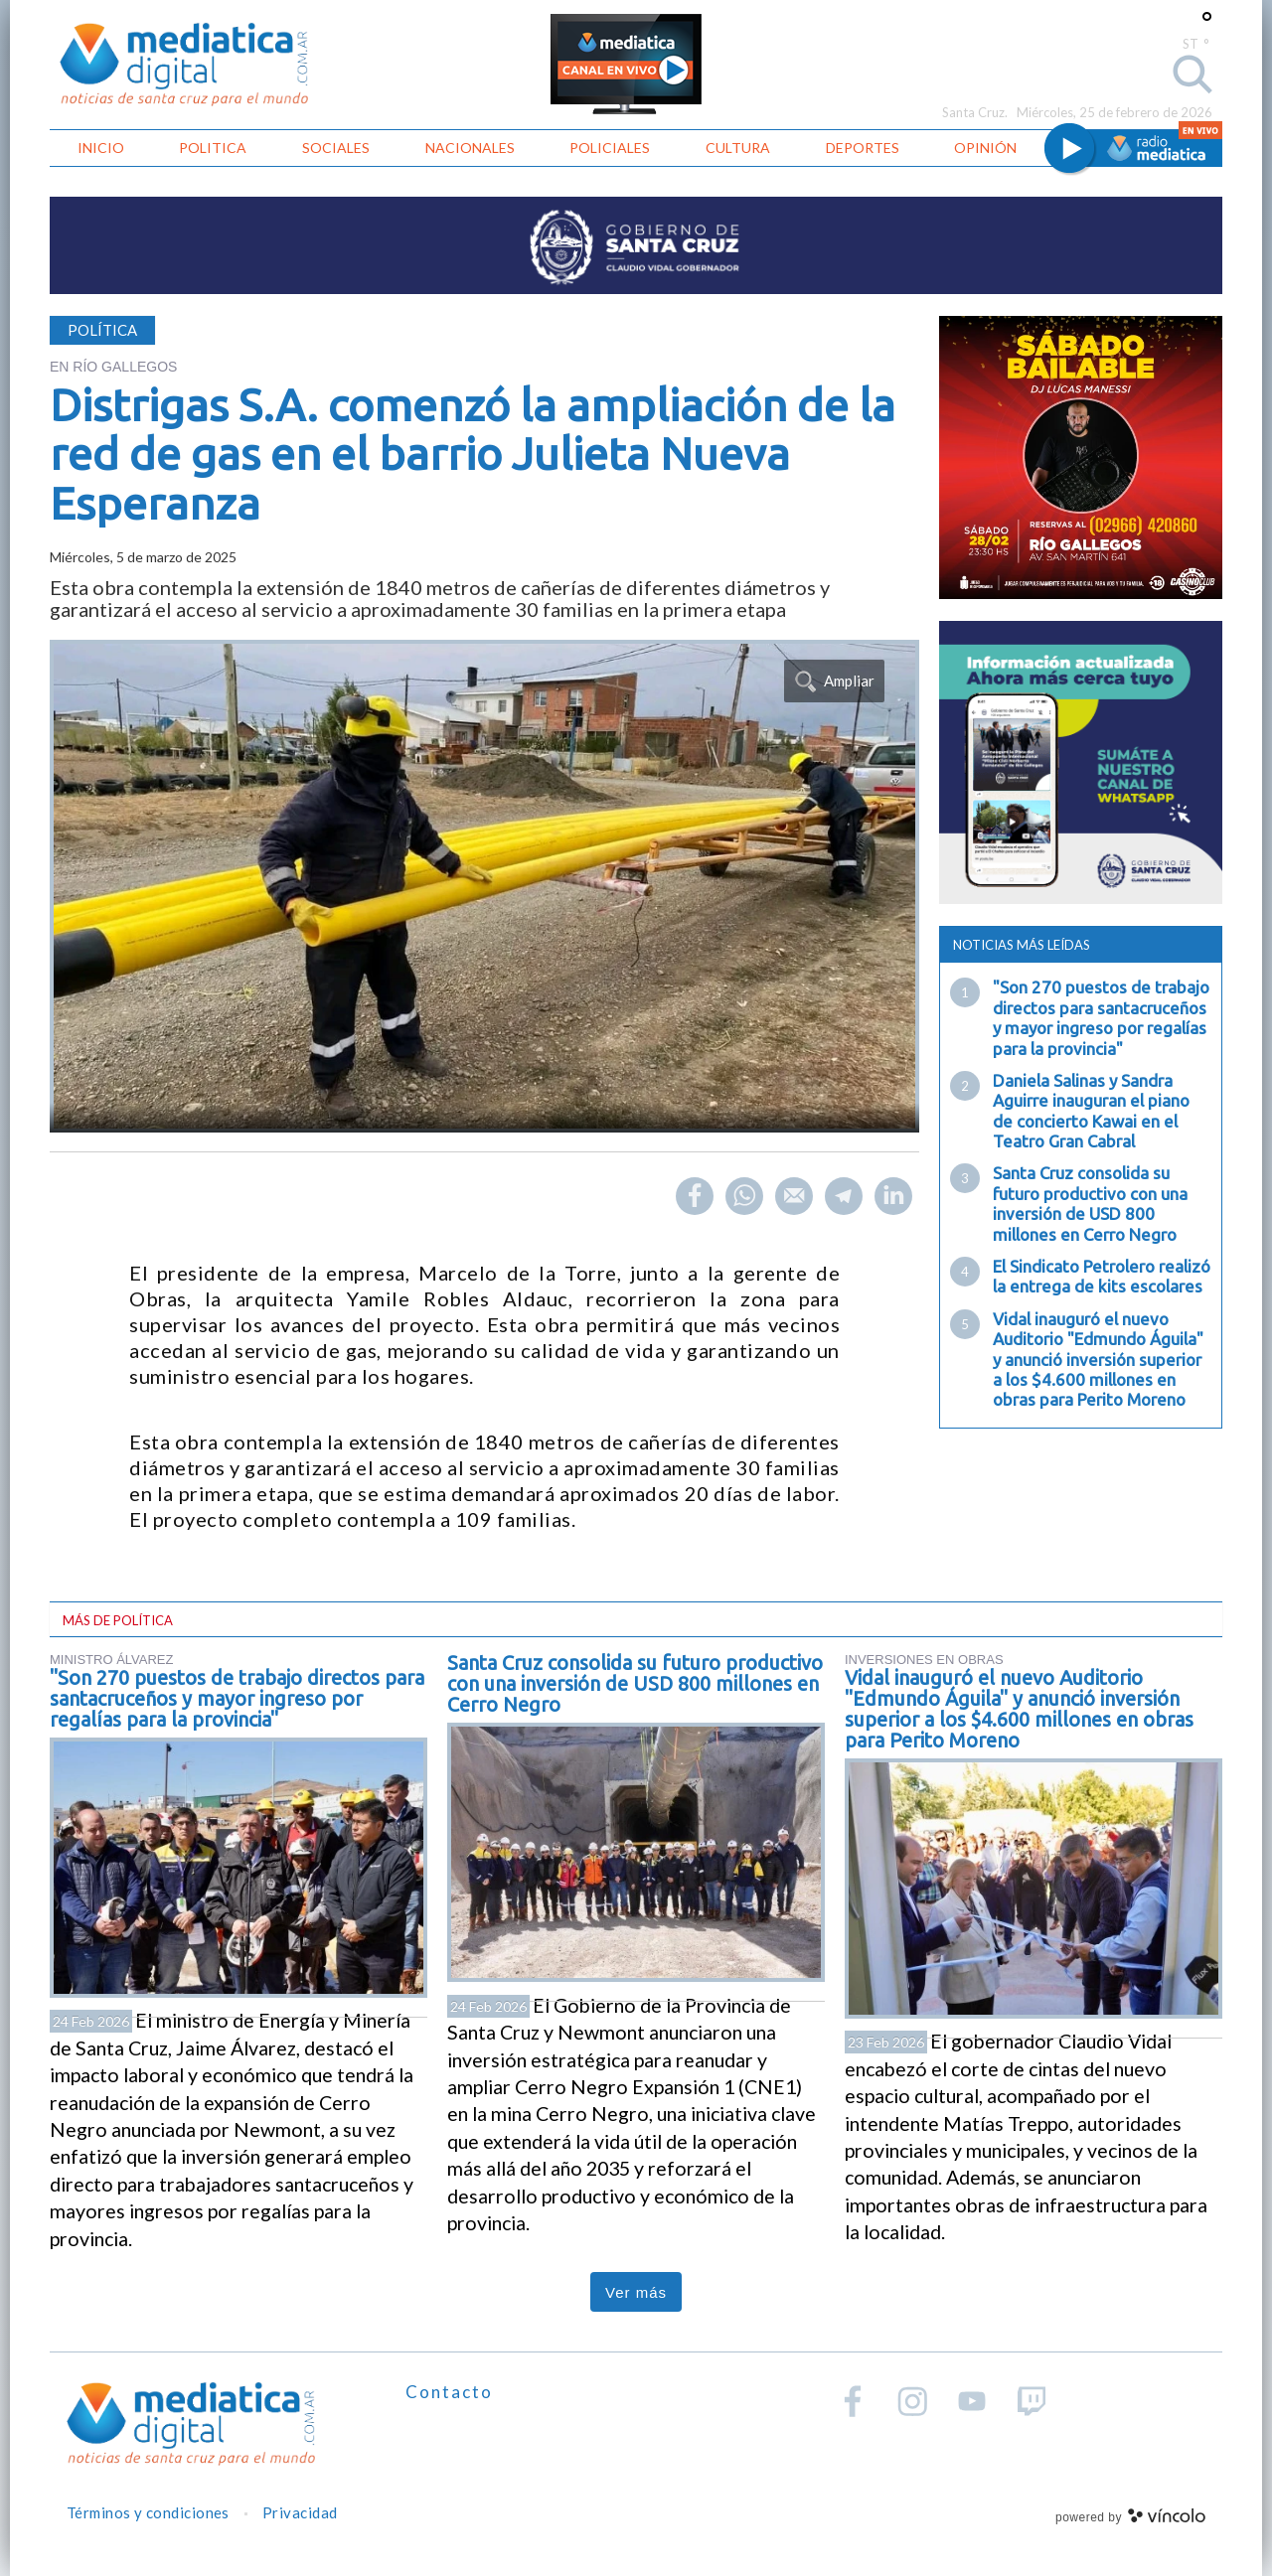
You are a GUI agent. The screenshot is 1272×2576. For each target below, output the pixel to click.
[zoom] (484, 886)
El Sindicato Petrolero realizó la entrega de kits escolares (1101, 1276)
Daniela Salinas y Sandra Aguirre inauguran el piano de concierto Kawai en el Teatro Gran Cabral (1091, 1110)
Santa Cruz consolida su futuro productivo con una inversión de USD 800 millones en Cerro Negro (1090, 1203)
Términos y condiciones (148, 2512)
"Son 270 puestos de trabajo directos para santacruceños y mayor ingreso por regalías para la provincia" (1101, 1017)
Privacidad (300, 2512)
